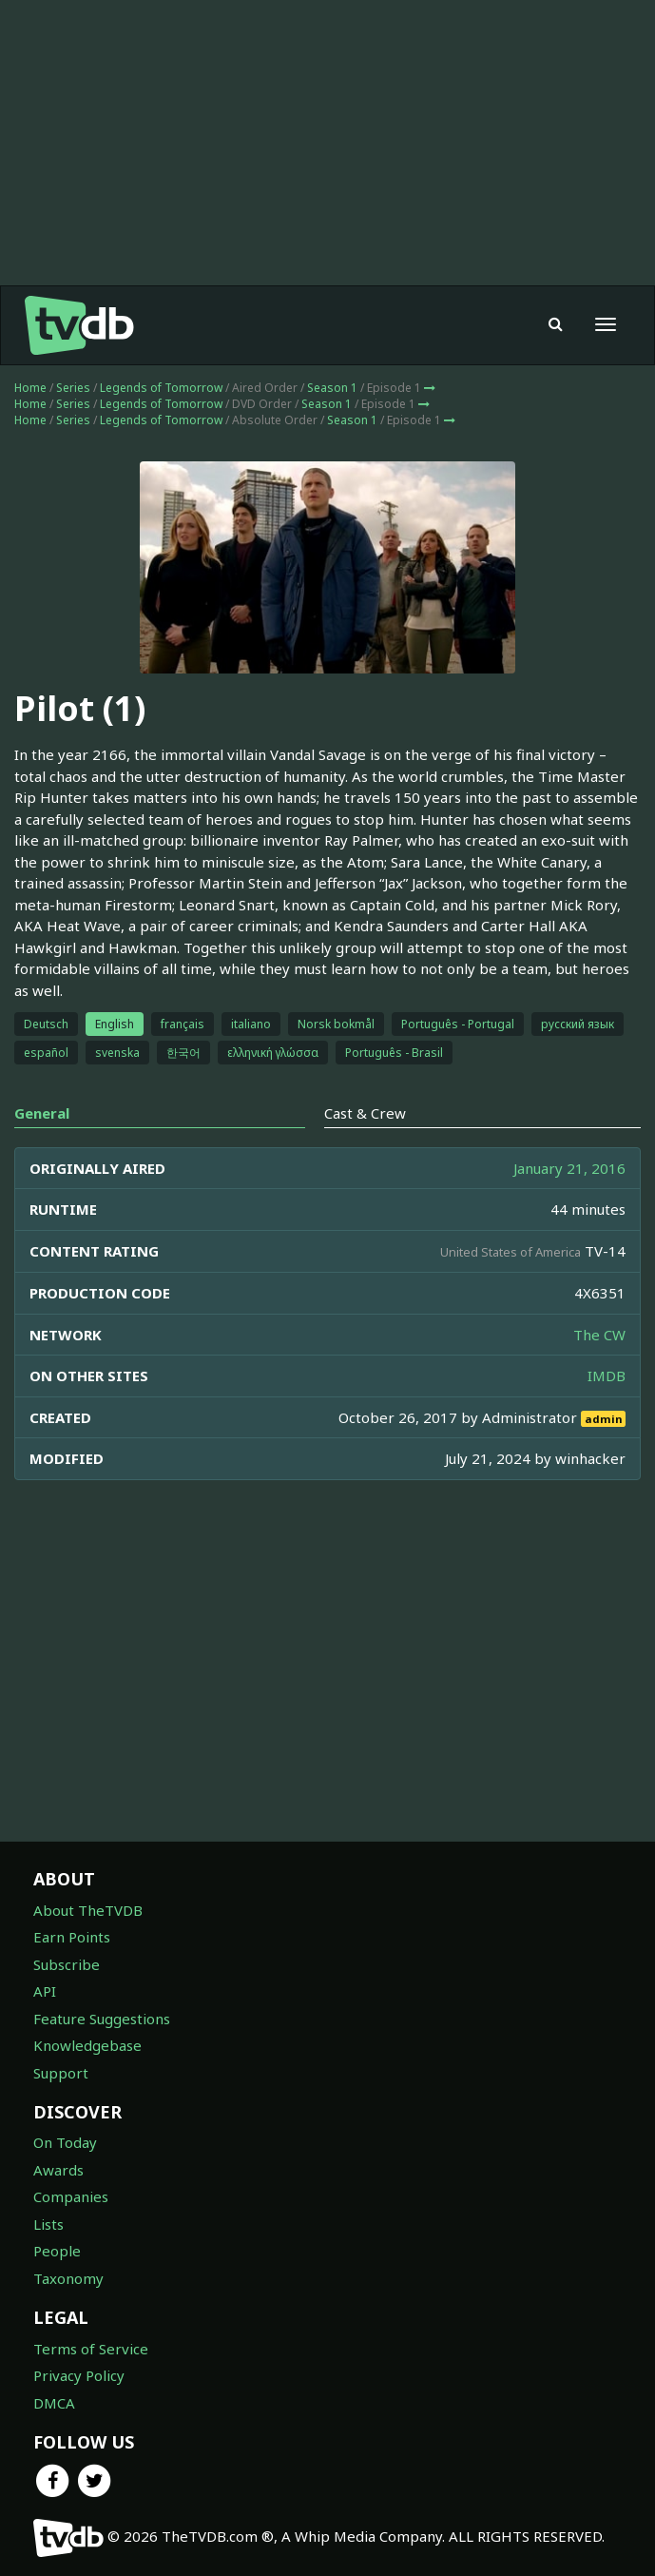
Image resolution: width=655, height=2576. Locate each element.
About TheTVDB (88, 1910)
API (44, 1990)
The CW (599, 1334)
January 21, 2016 (569, 1168)
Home (30, 388)
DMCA (54, 2402)
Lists (48, 2224)
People (57, 2250)
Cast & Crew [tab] (365, 1112)
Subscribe (66, 1964)
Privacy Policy (79, 2375)
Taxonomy (68, 2278)
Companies (70, 2196)
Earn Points (71, 1936)
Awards (58, 2169)
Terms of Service (90, 2348)
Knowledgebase (87, 2045)
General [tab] (41, 1112)
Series (73, 388)
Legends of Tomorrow (161, 388)
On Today (65, 2142)
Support (60, 2072)
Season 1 (332, 388)
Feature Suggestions (101, 2018)
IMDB (607, 1375)
